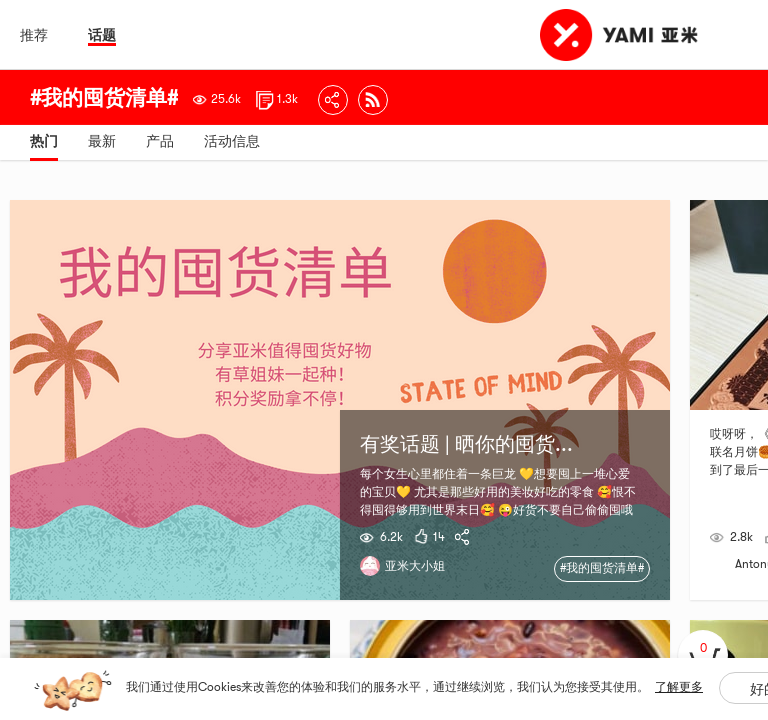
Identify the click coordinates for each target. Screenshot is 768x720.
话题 (102, 35)
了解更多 (679, 687)
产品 (160, 141)
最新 (102, 141)
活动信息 (232, 141)
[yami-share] (465, 537)
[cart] (703, 655)
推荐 (34, 35)
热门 (44, 141)
